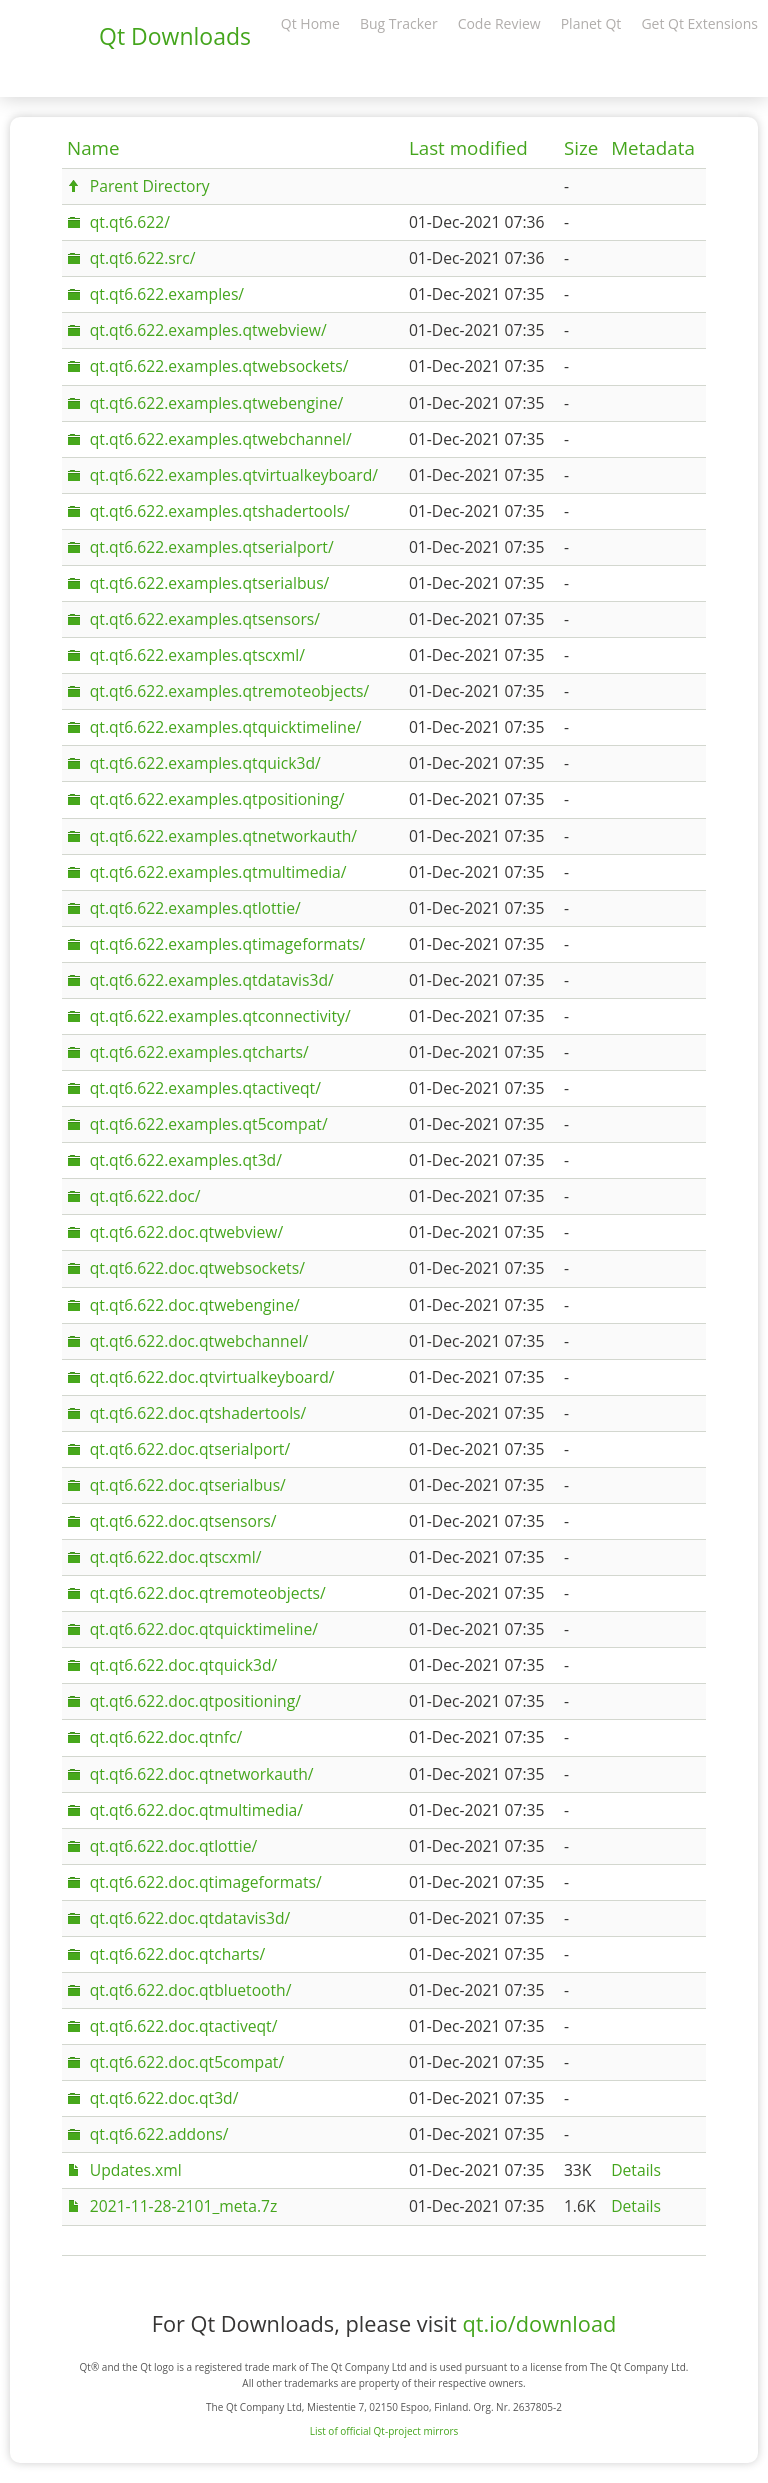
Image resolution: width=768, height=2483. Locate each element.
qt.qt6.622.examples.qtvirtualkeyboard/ (234, 475)
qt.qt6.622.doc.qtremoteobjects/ (208, 1593)
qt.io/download (539, 2323)
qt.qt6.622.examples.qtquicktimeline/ (226, 727)
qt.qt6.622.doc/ (145, 1196)
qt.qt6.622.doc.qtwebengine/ (195, 1305)
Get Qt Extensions (699, 23)
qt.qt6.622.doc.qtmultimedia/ (196, 1810)
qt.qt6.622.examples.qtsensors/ (205, 619)
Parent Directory (150, 186)
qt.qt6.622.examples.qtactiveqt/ (205, 1088)
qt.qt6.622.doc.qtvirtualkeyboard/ (212, 1377)
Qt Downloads (175, 36)
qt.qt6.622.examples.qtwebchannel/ (221, 439)
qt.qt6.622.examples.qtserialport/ (212, 547)
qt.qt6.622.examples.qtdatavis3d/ (212, 980)
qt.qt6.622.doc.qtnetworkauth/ (202, 1774)
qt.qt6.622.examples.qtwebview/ (208, 330)
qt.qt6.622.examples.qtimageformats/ (227, 944)
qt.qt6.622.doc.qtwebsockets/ (197, 1268)
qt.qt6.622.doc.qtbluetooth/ (191, 1990)
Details (636, 2170)
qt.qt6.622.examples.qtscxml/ (197, 655)
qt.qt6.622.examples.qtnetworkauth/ (223, 836)
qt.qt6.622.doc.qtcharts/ (177, 1954)
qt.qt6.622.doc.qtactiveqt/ (184, 2026)
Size (581, 148)
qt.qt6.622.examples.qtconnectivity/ (220, 1016)
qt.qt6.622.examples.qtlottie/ (195, 908)
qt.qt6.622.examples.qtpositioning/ (217, 799)
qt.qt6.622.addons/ (159, 2134)
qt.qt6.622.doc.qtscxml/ (176, 1557)
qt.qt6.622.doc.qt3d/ (164, 2098)
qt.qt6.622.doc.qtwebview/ (186, 1232)
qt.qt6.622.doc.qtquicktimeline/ (204, 1629)
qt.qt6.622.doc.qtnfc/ (166, 1737)
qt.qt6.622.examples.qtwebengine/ (216, 403)
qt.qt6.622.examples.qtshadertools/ (220, 511)
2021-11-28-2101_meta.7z (184, 2206)
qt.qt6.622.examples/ (167, 294)
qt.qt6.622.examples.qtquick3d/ (205, 763)
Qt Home (310, 23)
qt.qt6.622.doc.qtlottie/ (173, 1846)
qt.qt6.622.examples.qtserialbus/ (210, 583)
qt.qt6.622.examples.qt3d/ (186, 1160)
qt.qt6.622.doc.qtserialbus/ (188, 1485)
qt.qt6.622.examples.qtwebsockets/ (219, 366)
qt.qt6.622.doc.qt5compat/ (187, 2062)
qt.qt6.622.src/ (143, 258)
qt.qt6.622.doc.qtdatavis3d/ (190, 1918)
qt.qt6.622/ (130, 222)
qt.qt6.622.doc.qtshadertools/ (198, 1413)
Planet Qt (591, 23)
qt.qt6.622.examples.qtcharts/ (199, 1052)
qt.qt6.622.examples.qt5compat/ (209, 1124)
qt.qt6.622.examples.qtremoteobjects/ (229, 691)
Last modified (468, 148)
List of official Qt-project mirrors (384, 2431)
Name (93, 148)
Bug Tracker (399, 23)
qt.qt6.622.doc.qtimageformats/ (206, 1882)
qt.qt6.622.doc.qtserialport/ (190, 1449)
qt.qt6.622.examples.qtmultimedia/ (218, 872)
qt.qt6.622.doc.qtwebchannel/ (199, 1341)
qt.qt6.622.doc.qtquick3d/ (184, 1665)
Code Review (499, 23)
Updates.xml (136, 2170)
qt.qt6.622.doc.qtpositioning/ (195, 1701)
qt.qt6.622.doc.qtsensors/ (183, 1521)
